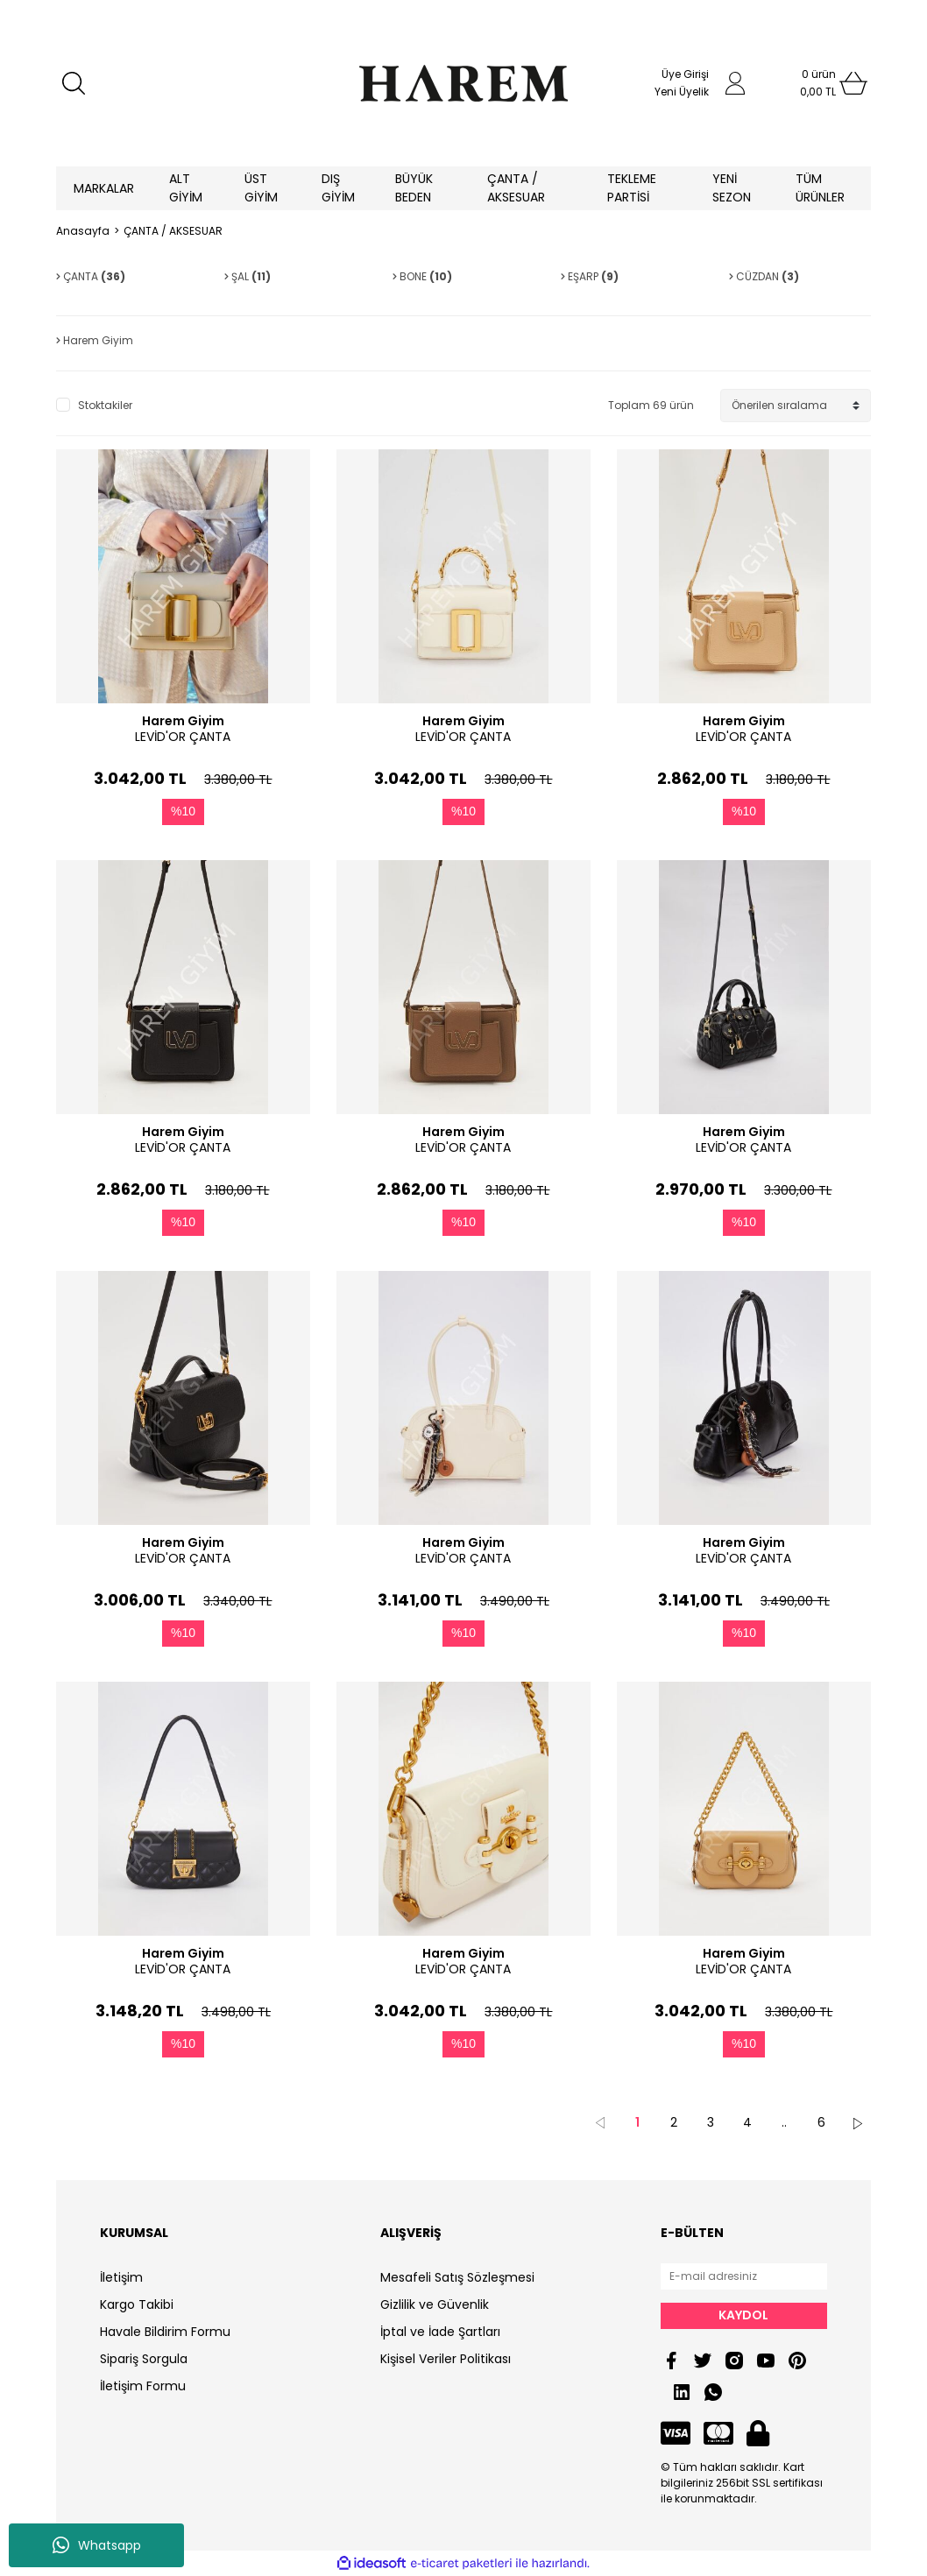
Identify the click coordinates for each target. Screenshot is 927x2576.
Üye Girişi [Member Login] (685, 74)
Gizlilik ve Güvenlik (434, 2304)
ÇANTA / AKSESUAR (173, 230)
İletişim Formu (143, 2386)
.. (784, 2122)
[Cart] (818, 83)
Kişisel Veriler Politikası (445, 2359)
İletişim (121, 2277)
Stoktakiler (105, 405)
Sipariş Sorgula (144, 2359)
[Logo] (463, 83)
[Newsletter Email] (744, 2276)
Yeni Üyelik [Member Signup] (682, 91)
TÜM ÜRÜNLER (820, 188)
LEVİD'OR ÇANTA (182, 736)
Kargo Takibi (136, 2304)
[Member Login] (735, 83)
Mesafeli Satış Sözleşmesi (457, 2277)
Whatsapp (97, 2545)
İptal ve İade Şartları (440, 2331)
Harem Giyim (183, 721)
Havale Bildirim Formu (165, 2331)
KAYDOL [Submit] (743, 2315)
